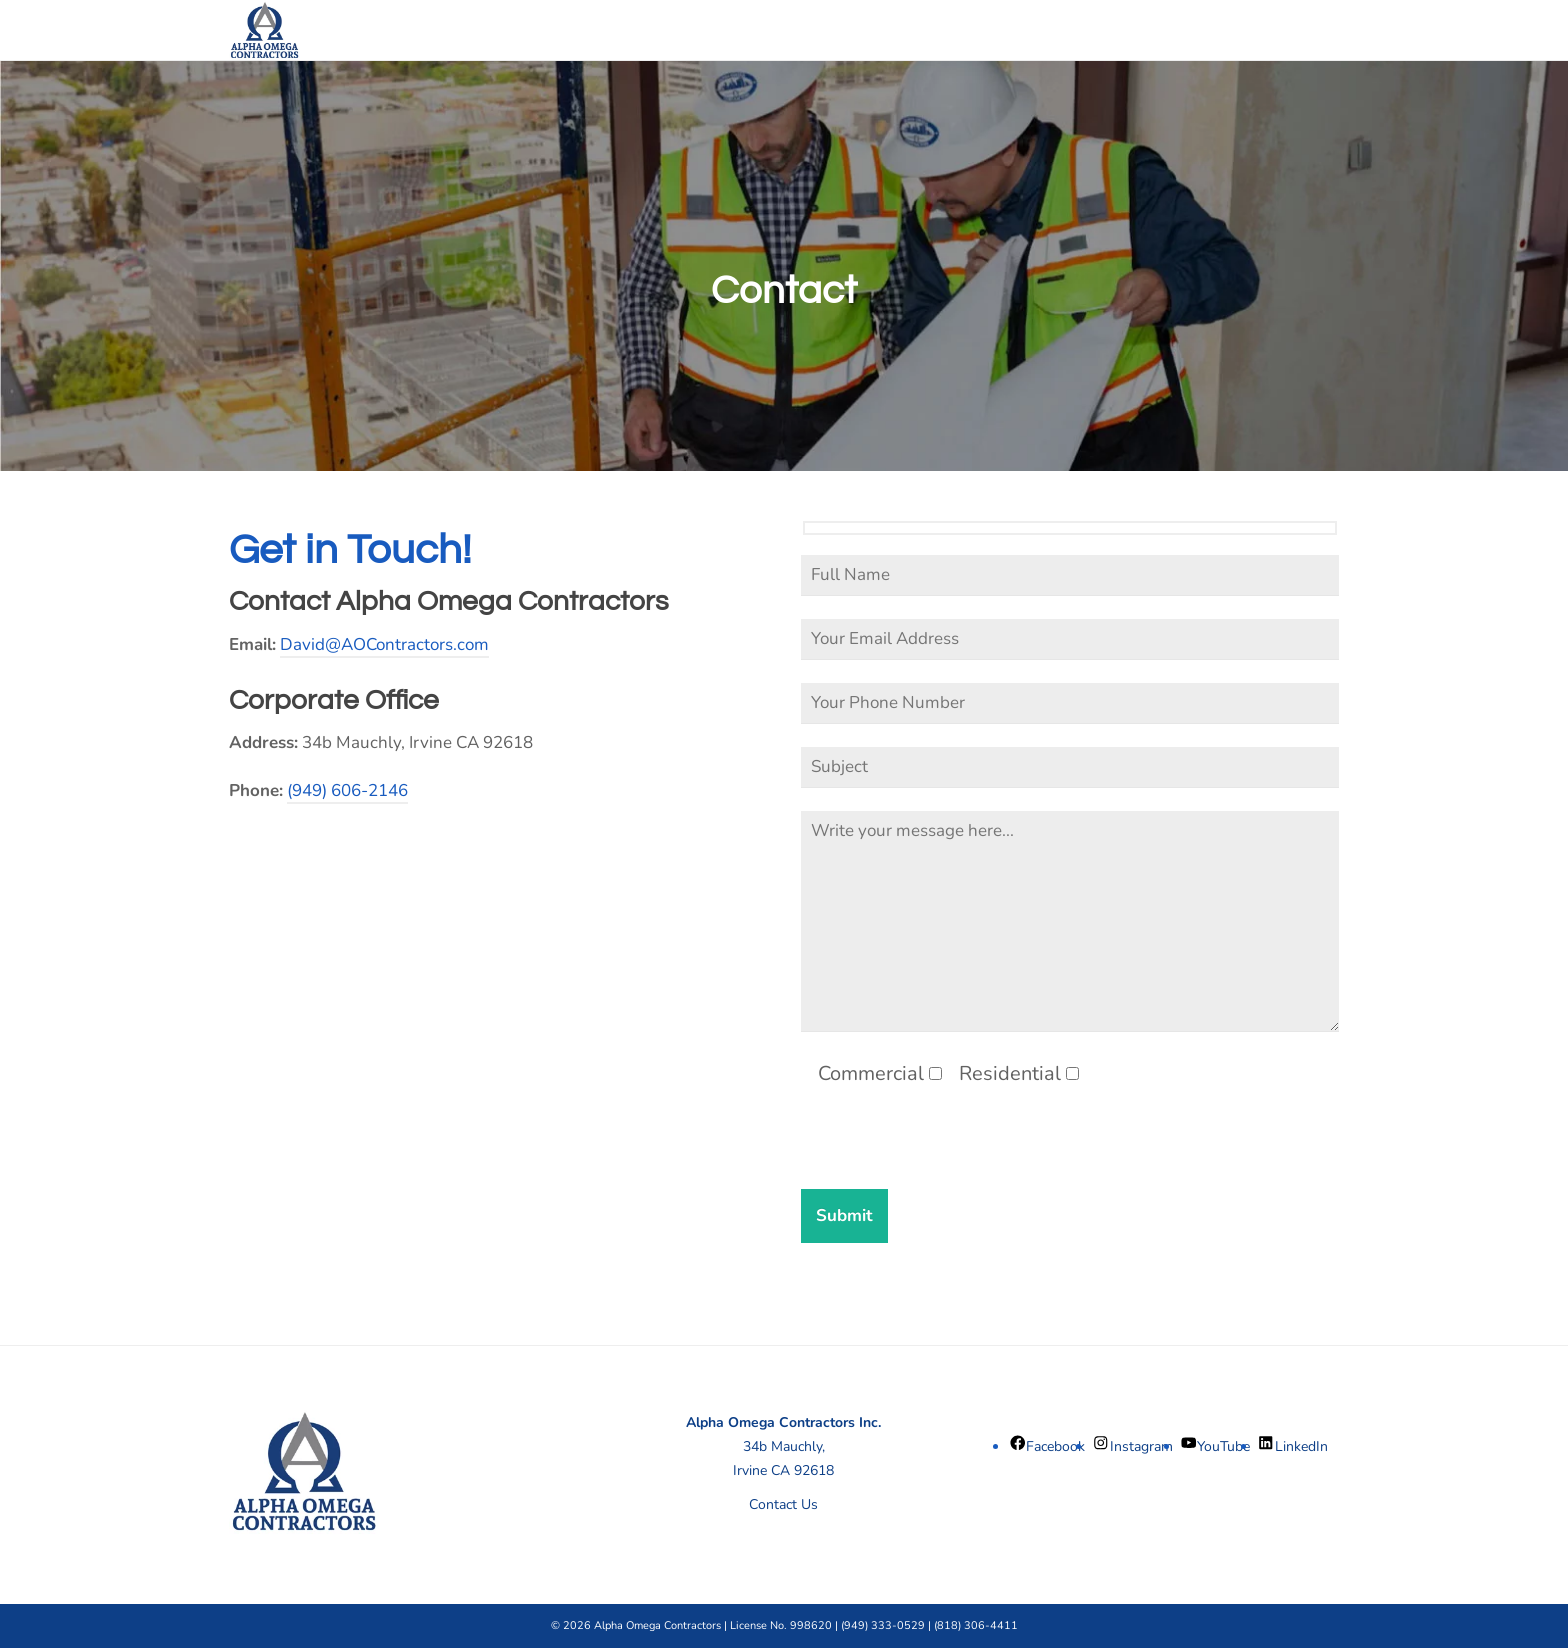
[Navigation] (1314, 30)
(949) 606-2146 (347, 790)
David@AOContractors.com (384, 644)
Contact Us (783, 1504)
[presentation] (953, 1150)
